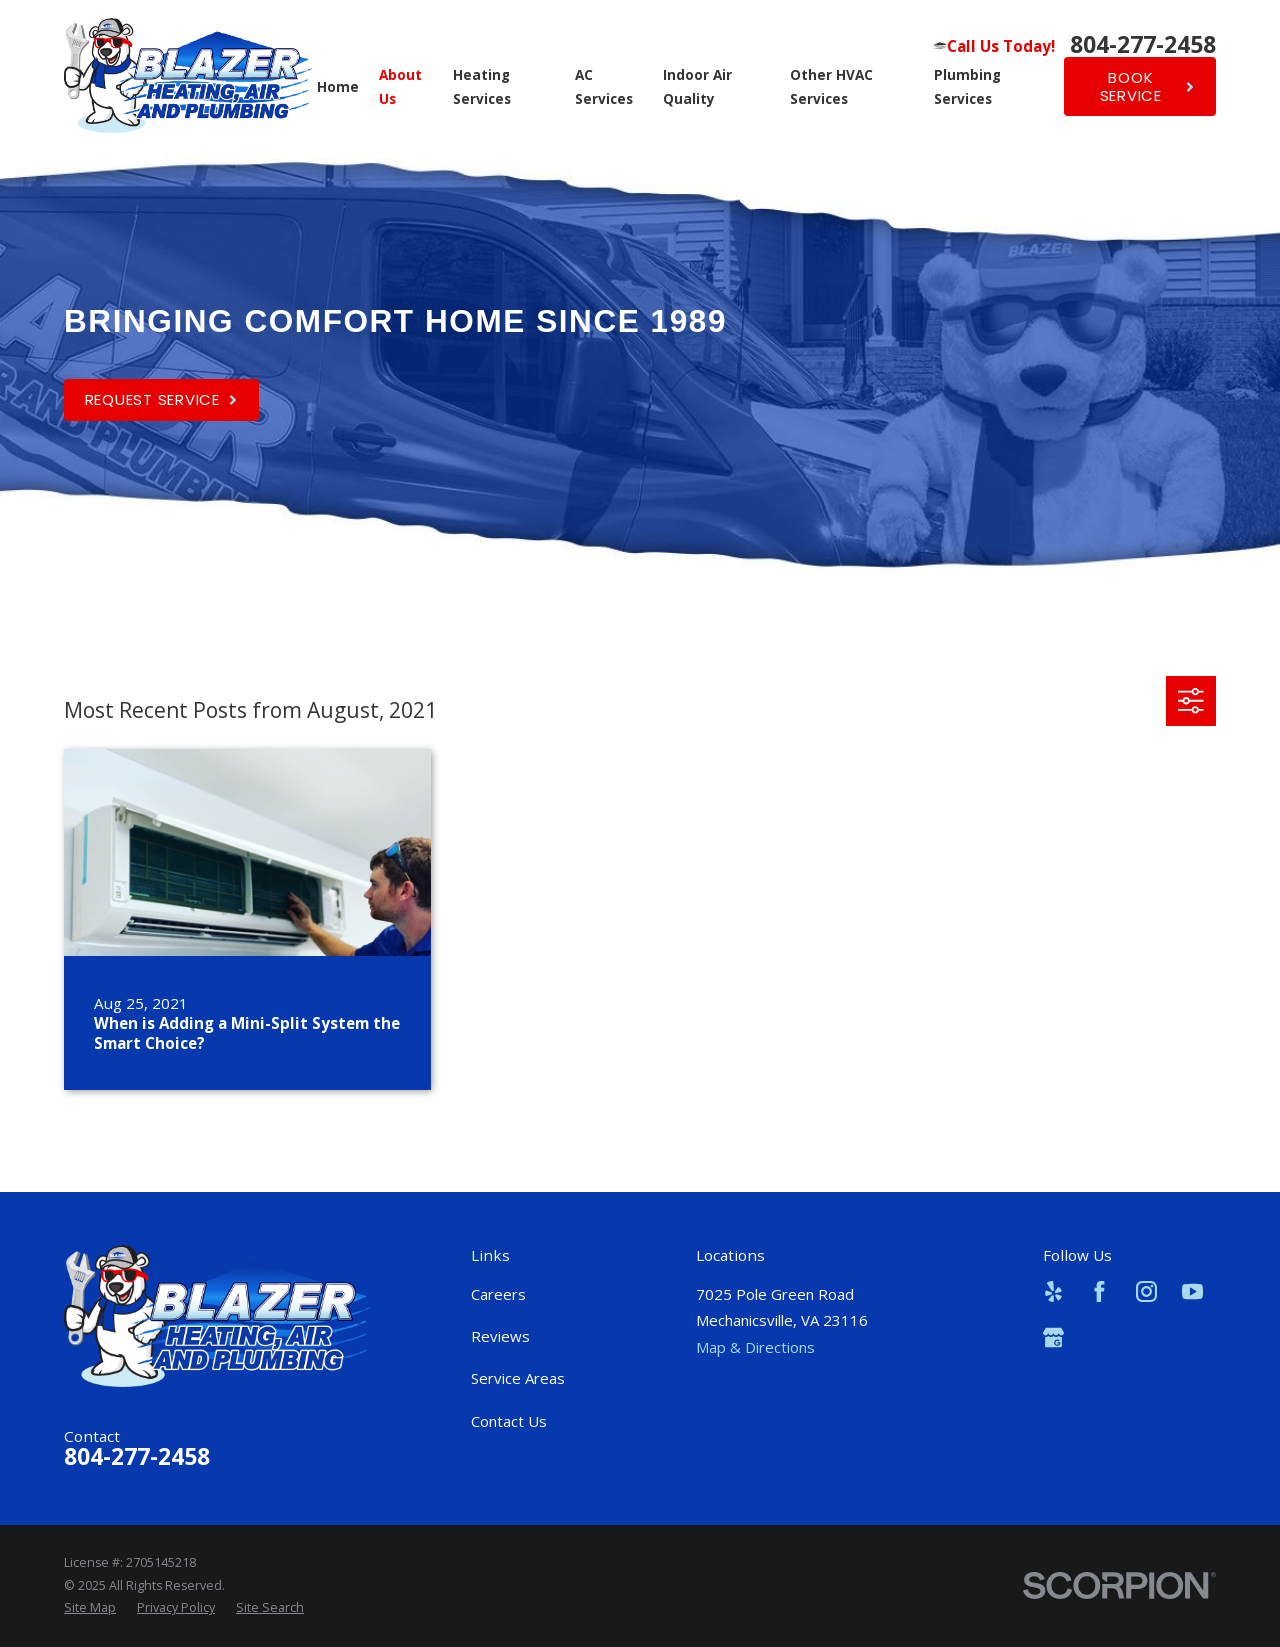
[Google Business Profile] (1053, 1337)
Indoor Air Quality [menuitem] (697, 87)
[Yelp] (1053, 1291)
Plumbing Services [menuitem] (967, 87)
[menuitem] (90, 1608)
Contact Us (509, 1421)
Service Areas (518, 1378)
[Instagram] (1146, 1291)
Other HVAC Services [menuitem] (831, 87)
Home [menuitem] (338, 87)
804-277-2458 (1143, 45)
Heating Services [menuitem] (482, 87)
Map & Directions (755, 1347)
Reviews (500, 1336)
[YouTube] (1192, 1291)
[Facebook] (1099, 1291)
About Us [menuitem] (400, 87)
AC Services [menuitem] (604, 87)
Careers (498, 1294)
